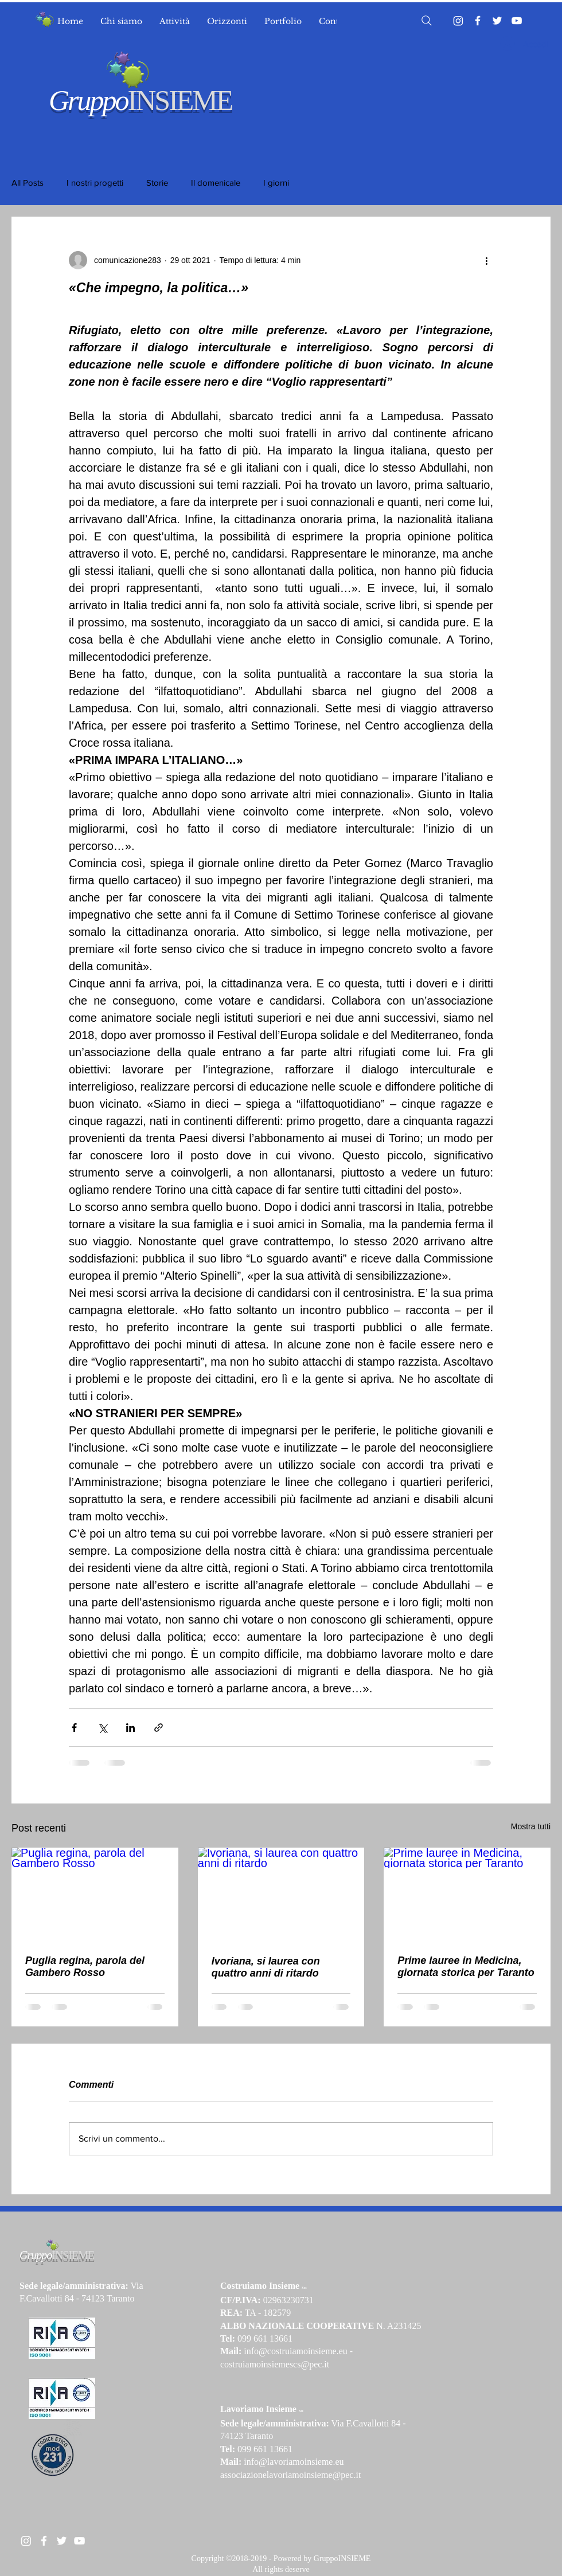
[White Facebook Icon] (43, 2540)
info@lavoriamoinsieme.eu (294, 2462)
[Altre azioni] (486, 260)
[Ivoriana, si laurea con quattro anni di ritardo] (281, 1895)
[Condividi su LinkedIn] (130, 1727)
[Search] (426, 20)
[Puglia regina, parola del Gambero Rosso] (94, 1894)
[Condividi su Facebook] (74, 1727)
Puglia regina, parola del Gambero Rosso (85, 1966)
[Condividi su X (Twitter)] (102, 1727)
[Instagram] (458, 20)
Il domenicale (215, 182)
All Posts (27, 182)
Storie (157, 182)
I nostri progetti (95, 182)
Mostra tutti (531, 1826)
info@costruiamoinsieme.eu (295, 2351)
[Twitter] (497, 20)
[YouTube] (516, 20)
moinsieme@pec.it (326, 2475)
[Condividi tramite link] (158, 1727)
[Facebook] (477, 20)
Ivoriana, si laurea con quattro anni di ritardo (266, 1967)
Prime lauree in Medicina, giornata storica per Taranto (465, 1966)
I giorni (276, 182)
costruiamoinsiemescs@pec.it (274, 2364)
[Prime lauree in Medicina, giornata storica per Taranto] (467, 1894)
